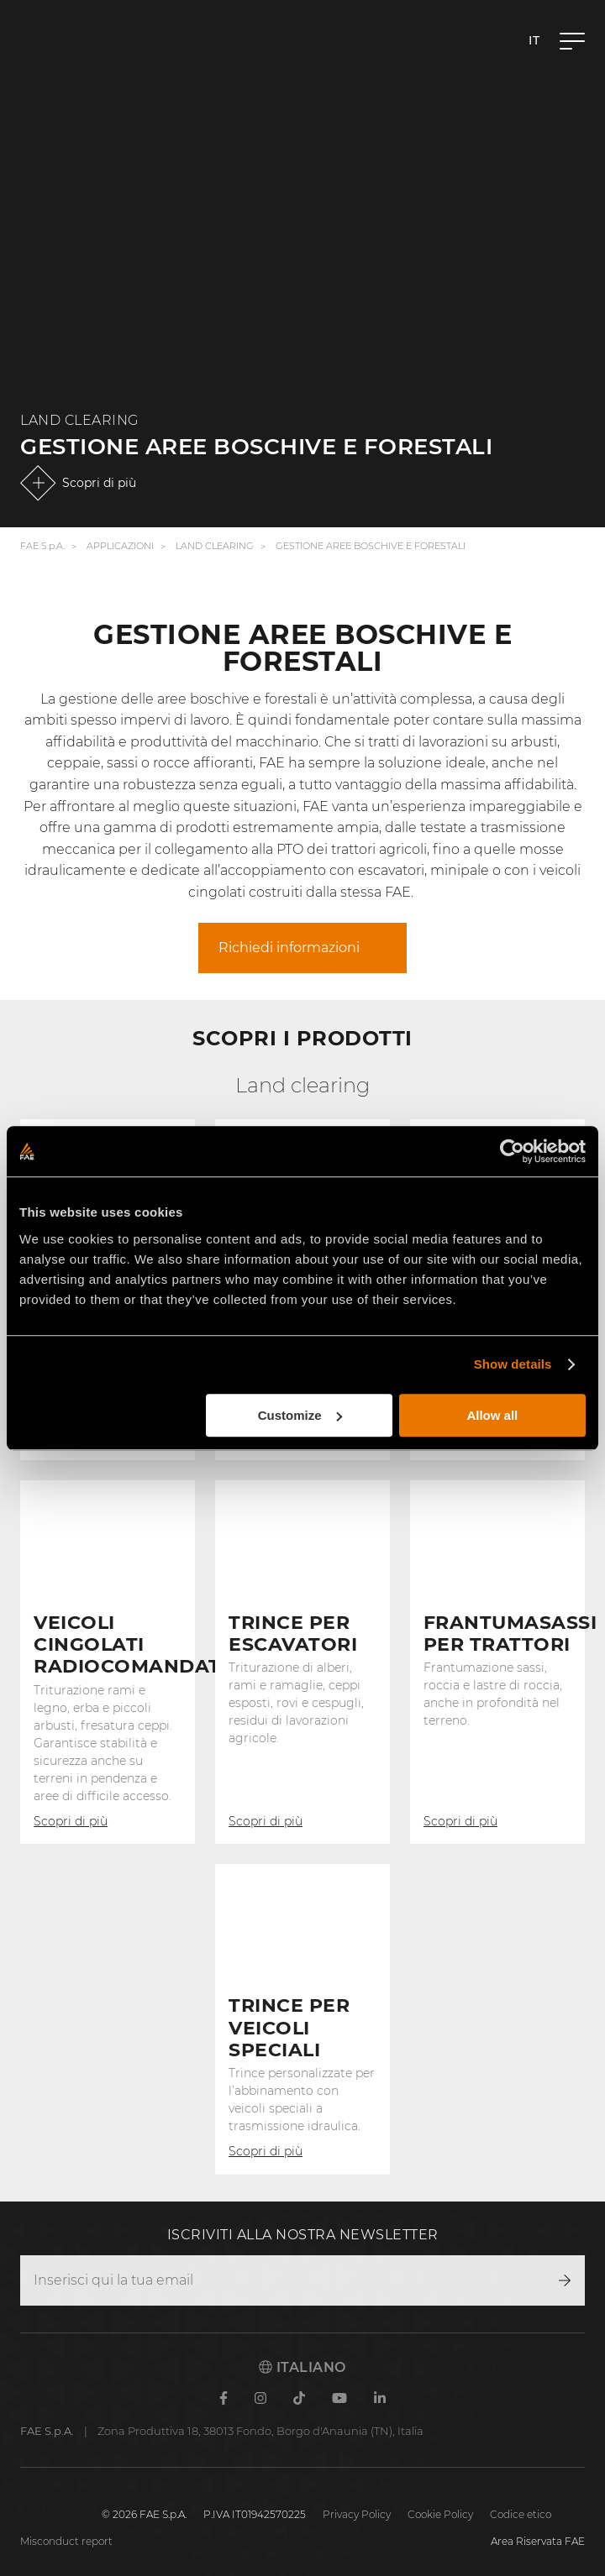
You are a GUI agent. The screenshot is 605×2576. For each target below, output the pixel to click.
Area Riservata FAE (538, 2541)
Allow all (492, 1415)
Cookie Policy (440, 2514)
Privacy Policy (357, 2514)
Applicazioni (120, 546)
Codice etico (520, 2514)
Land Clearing (215, 546)
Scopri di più (99, 482)
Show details (513, 1364)
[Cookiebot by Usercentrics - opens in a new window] (512, 1151)
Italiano (302, 2367)
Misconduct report (66, 2541)
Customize (300, 1415)
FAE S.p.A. (42, 546)
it (534, 40)
